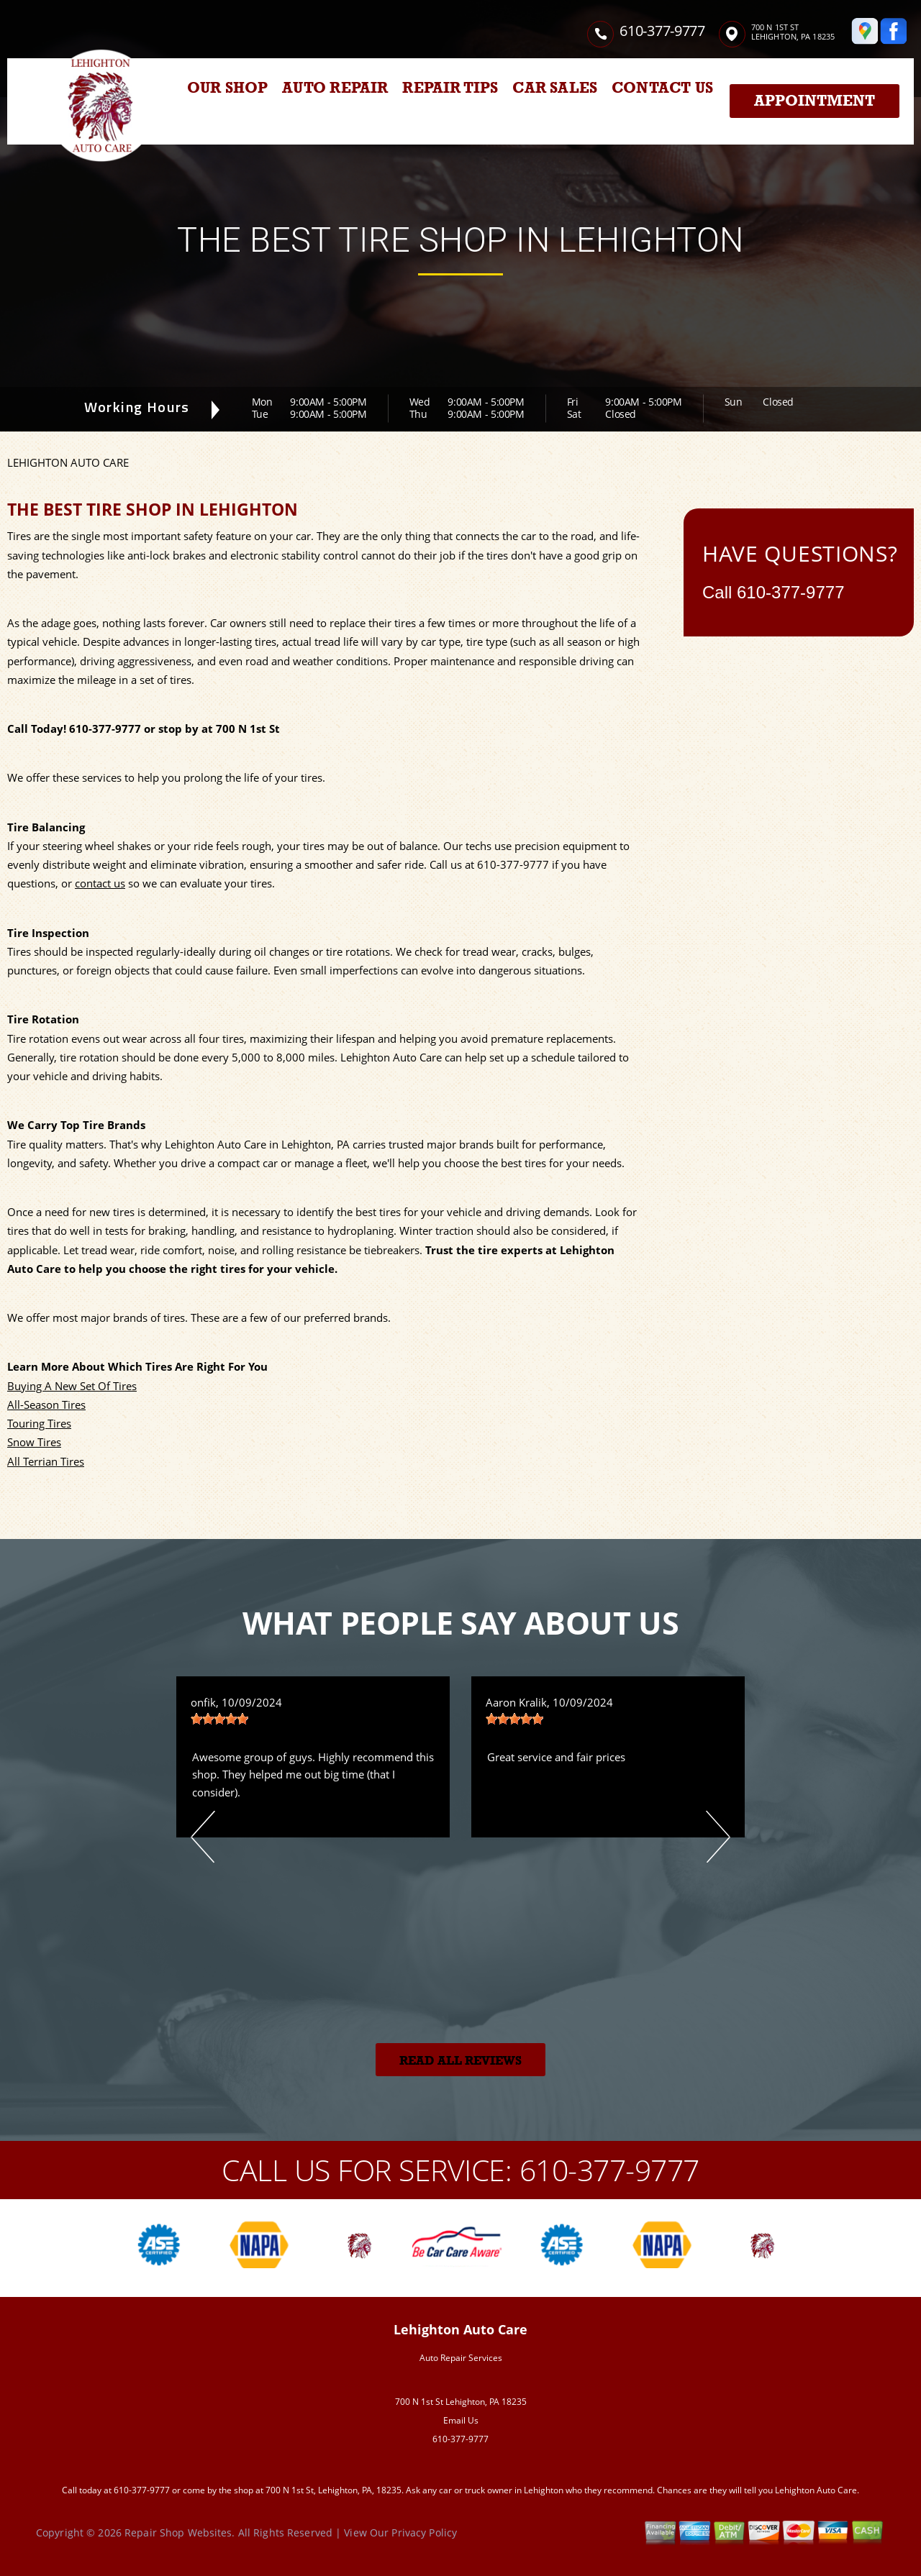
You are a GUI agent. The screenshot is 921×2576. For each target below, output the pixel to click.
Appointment (814, 100)
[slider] (219, 1719)
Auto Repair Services (460, 2358)
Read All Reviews (460, 2060)
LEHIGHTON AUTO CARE (68, 462)
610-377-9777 (662, 30)
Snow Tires (34, 1442)
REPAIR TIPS (450, 87)
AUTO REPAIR (335, 87)
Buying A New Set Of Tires (72, 1386)
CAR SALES (554, 87)
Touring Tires (39, 1423)
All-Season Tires (46, 1404)
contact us (100, 883)
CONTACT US (662, 87)
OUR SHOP (227, 87)
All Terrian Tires (45, 1461)
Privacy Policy (424, 2532)
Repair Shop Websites (178, 2532)
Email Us (460, 2420)
